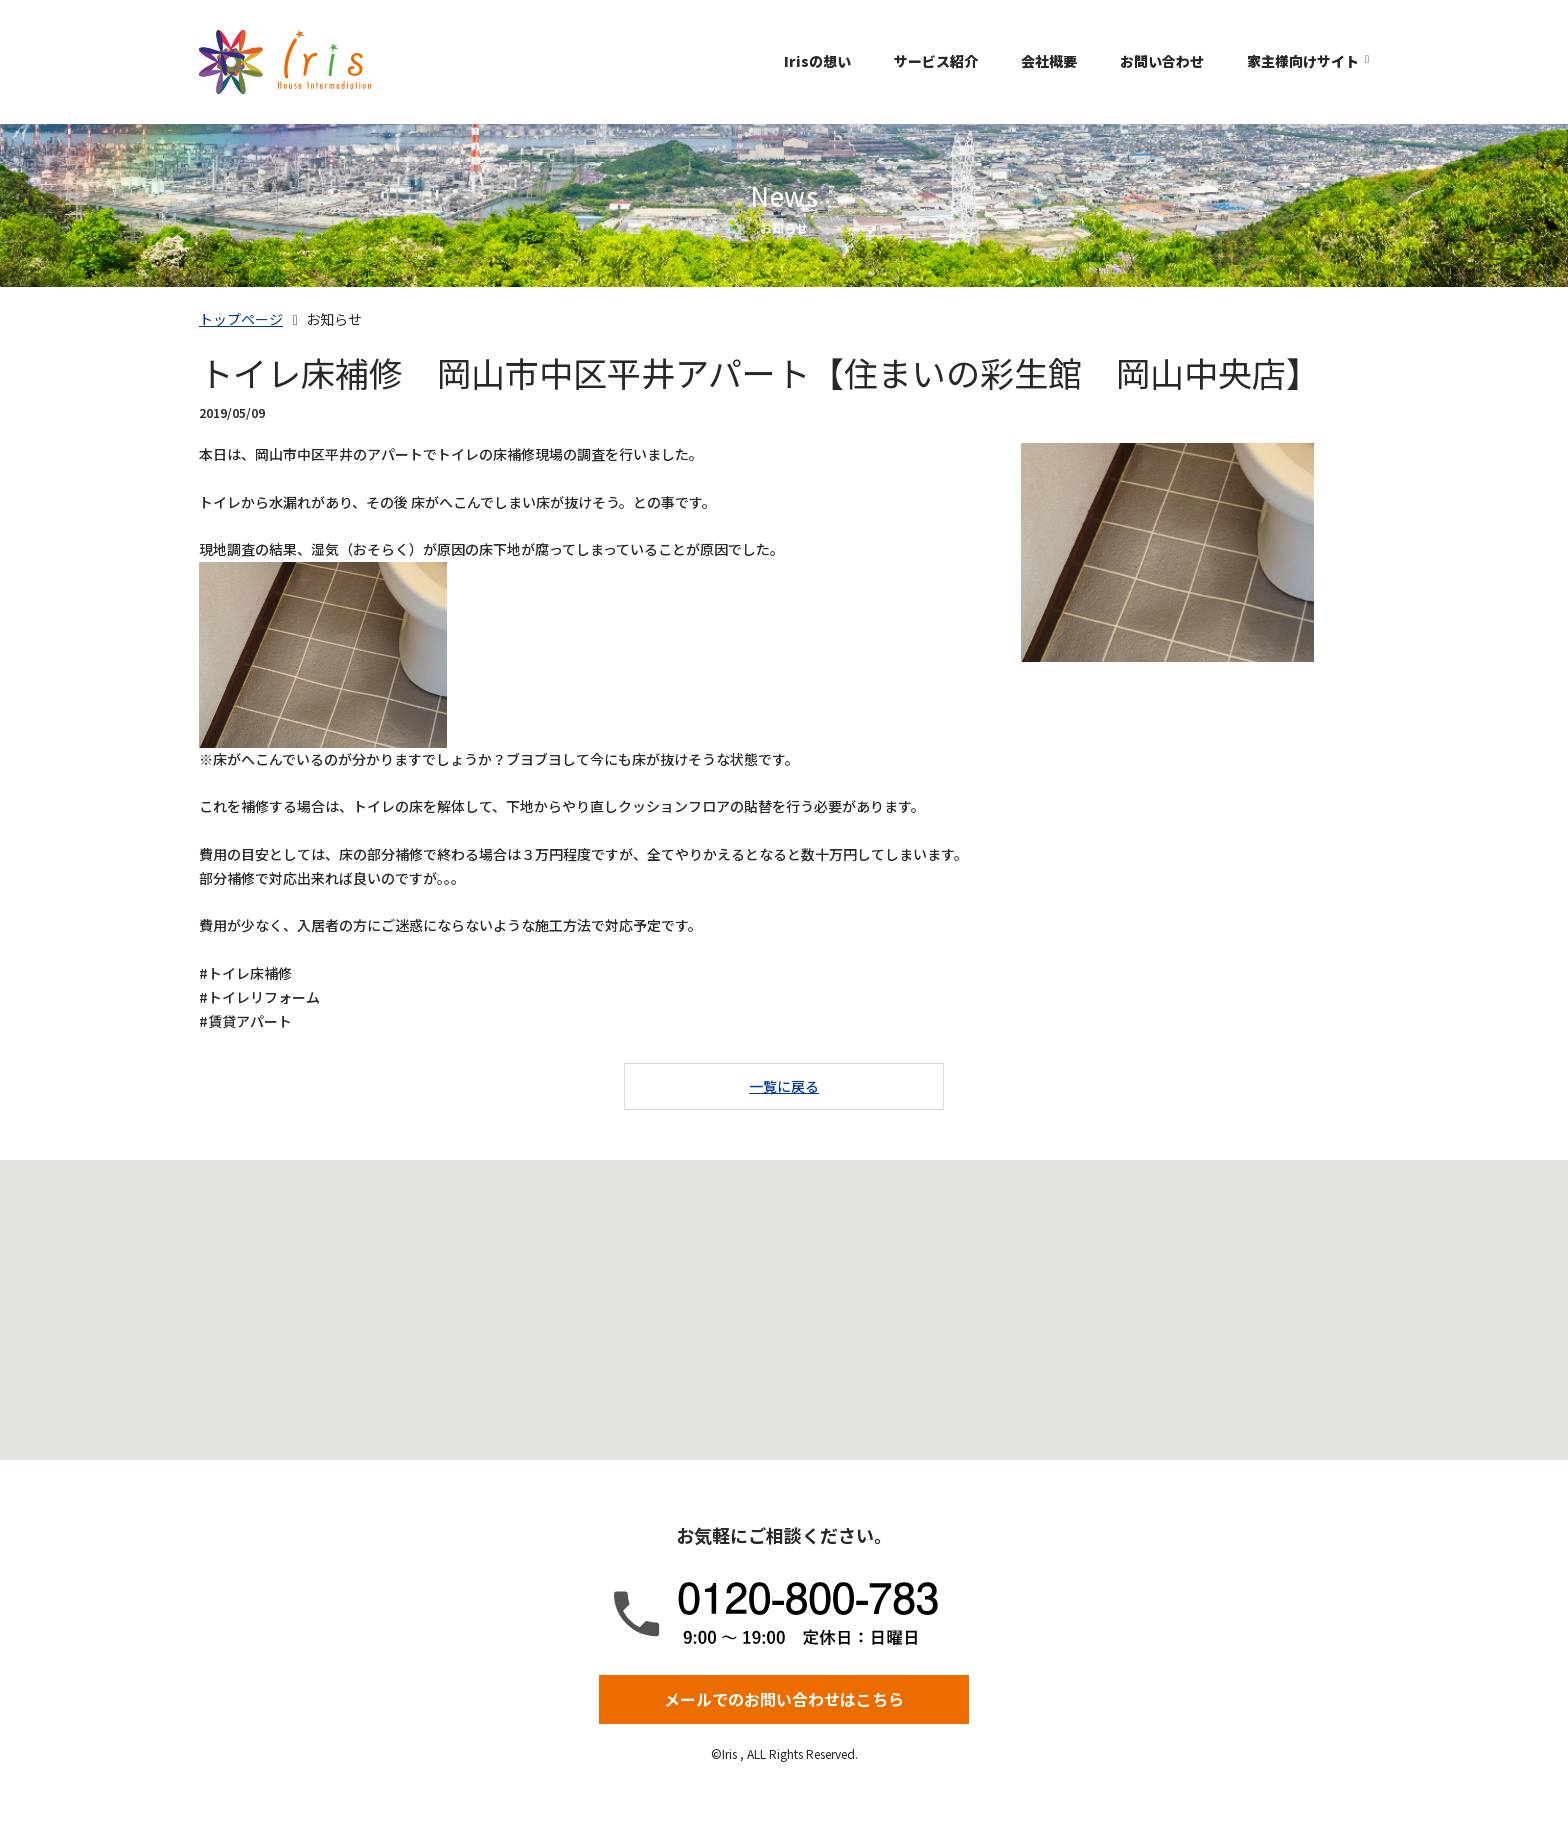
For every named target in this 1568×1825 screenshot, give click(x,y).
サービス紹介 (936, 61)
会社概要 (1049, 61)
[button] (784, 1291)
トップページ (241, 319)
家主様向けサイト (1303, 61)
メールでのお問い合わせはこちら (784, 1699)
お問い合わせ (1162, 61)
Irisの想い (817, 61)
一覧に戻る (784, 1086)
